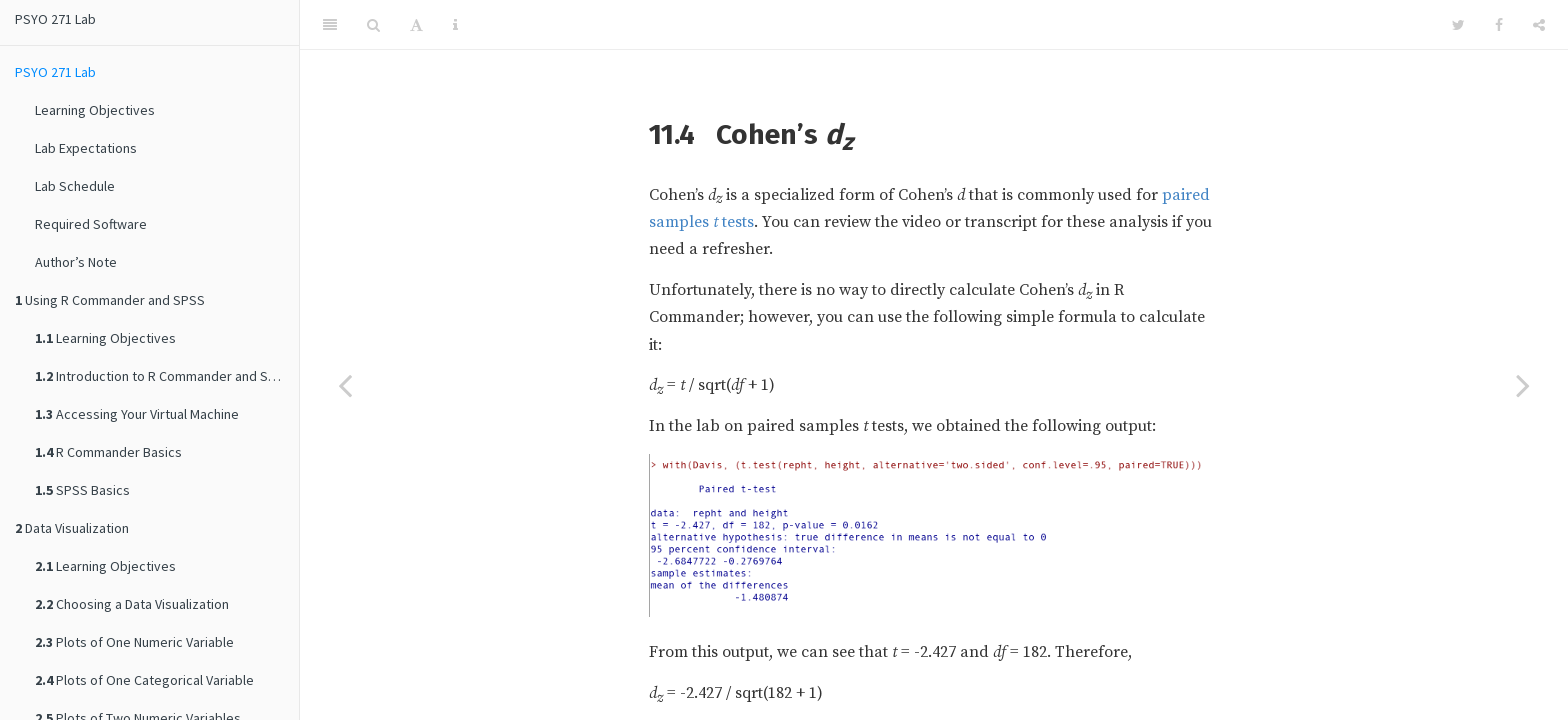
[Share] (1539, 25)
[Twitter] (1458, 25)
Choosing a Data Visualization (132, 604)
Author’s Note (76, 262)
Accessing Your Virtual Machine (137, 414)
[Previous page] (345, 385)
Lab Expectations (86, 148)
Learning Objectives (95, 110)
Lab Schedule (75, 186)
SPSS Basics (82, 490)
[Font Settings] (416, 25)
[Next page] (1523, 385)
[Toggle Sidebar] (330, 25)
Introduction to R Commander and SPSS (163, 376)
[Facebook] (1499, 25)
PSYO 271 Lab (55, 19)
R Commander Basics (108, 452)
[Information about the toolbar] (455, 25)
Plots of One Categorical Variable (144, 680)
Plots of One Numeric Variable (134, 642)
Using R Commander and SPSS (110, 300)
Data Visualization (72, 528)
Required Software (91, 224)
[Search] (373, 25)
